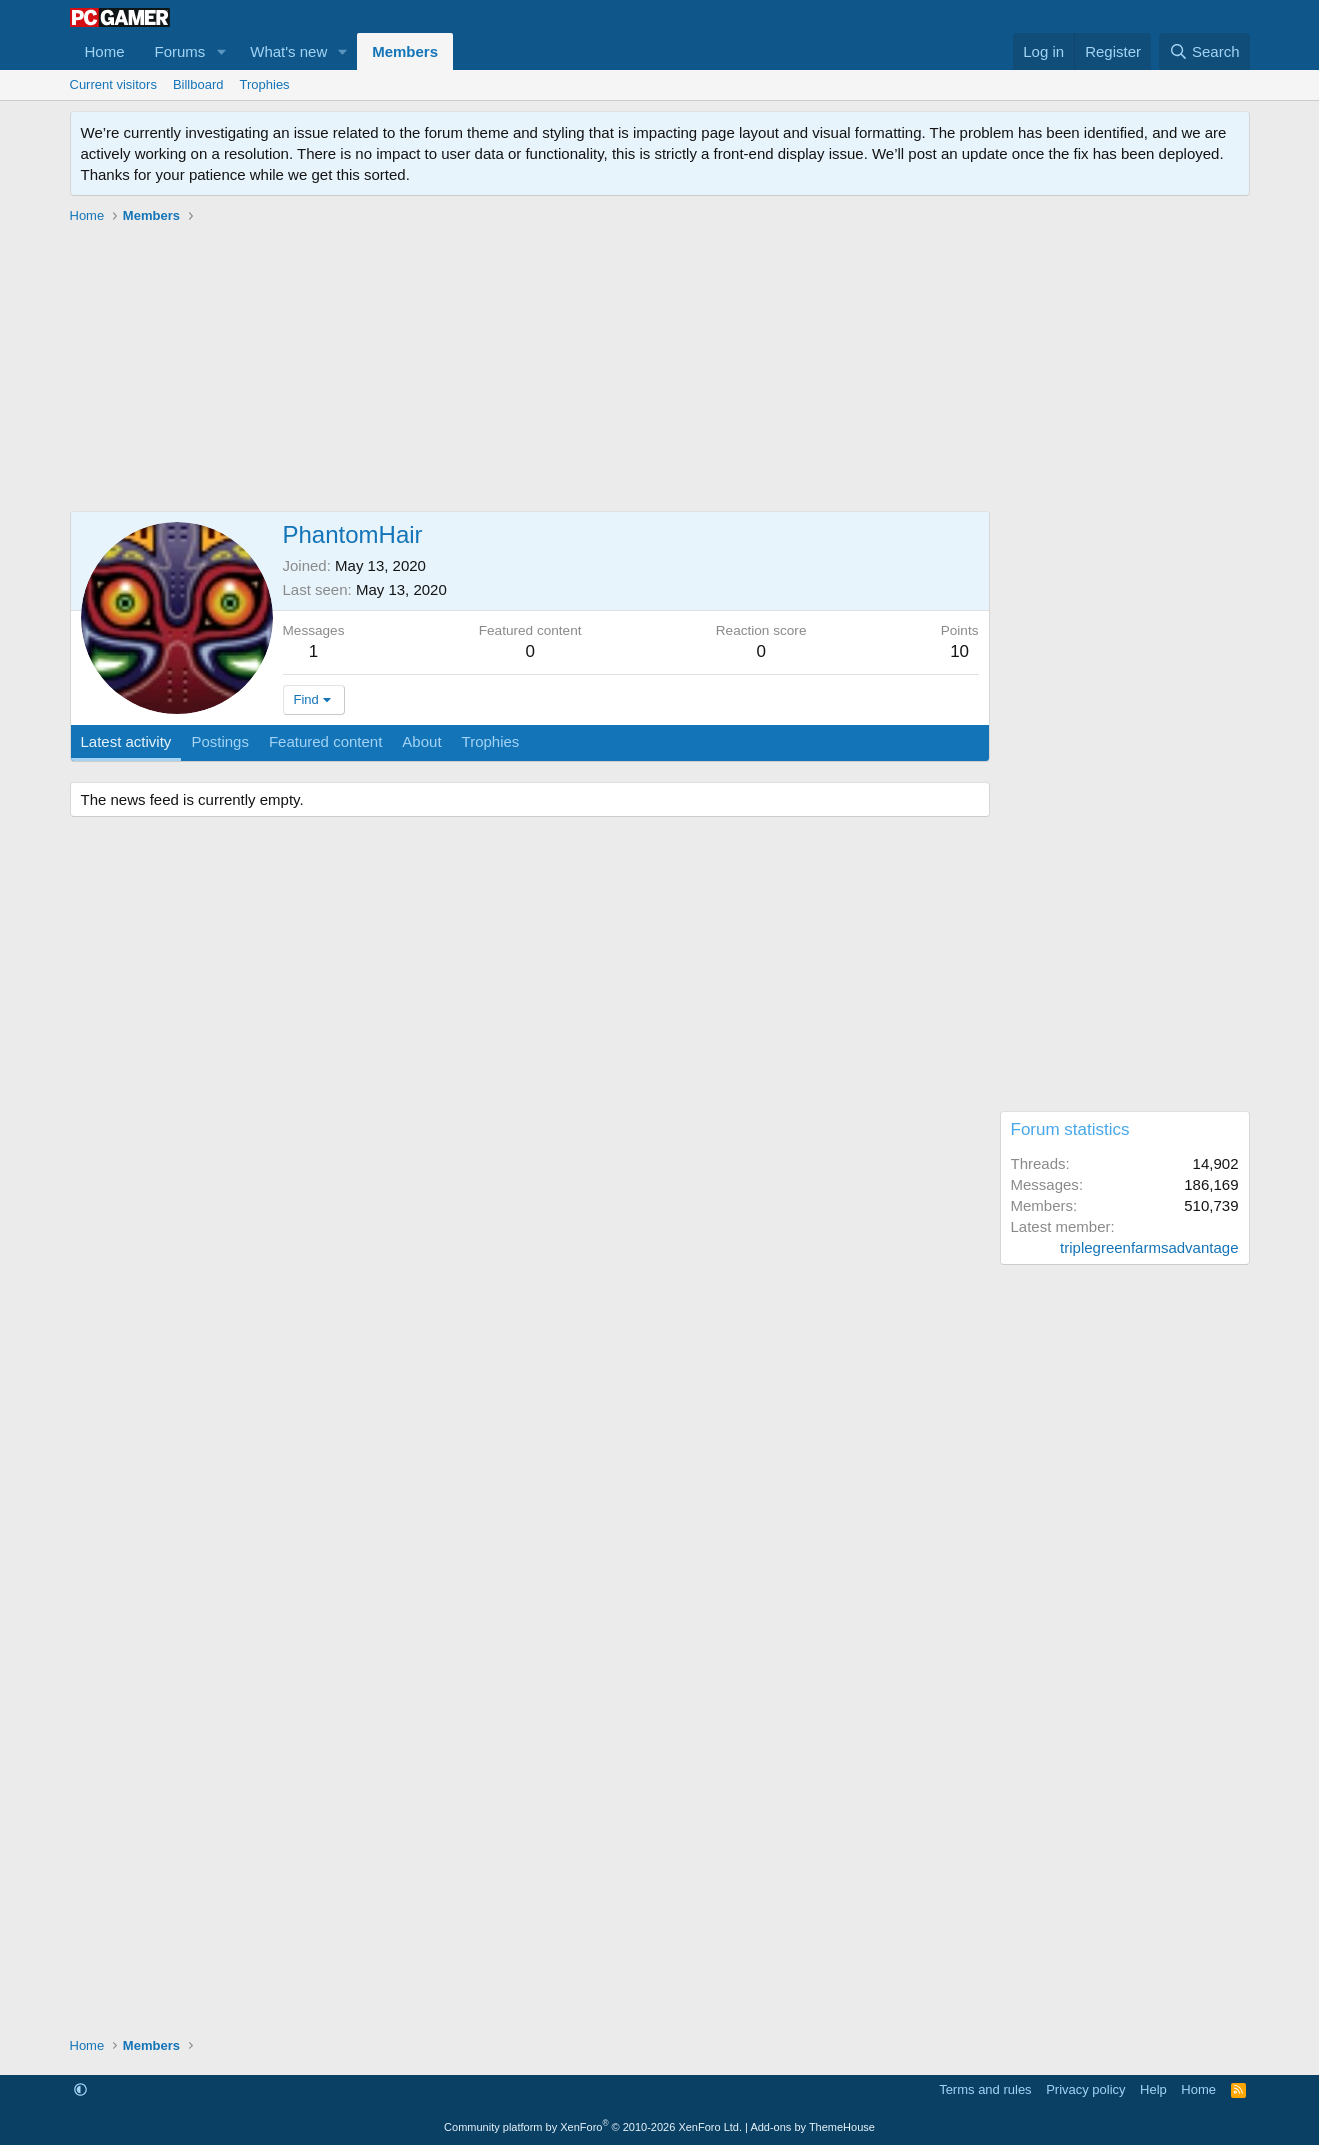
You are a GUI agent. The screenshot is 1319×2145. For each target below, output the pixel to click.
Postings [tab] (220, 741)
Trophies (265, 84)
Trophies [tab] (491, 741)
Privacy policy (1085, 2089)
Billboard (198, 84)
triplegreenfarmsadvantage (1149, 1247)
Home (105, 51)
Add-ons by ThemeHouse (812, 2127)
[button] (221, 51)
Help (1153, 2089)
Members (405, 51)
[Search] (1204, 51)
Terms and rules (985, 2089)
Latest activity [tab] (126, 741)
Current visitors (113, 84)
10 (959, 651)
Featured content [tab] (325, 741)
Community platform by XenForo (593, 2127)
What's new (288, 51)
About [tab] (421, 741)
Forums (180, 51)
